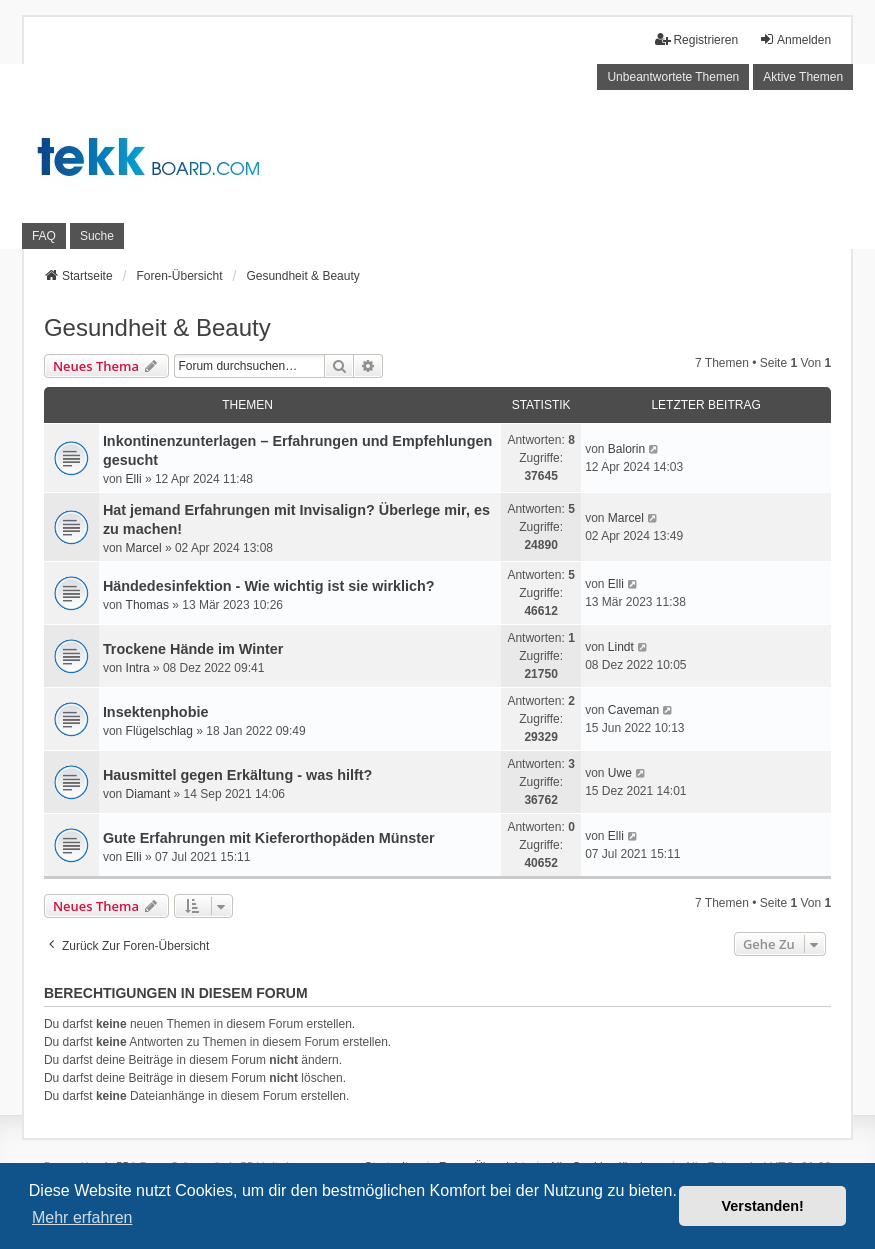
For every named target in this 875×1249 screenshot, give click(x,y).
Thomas (147, 605)
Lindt (621, 647)
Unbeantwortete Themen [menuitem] (673, 77)
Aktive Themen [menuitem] (803, 77)
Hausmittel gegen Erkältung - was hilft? (237, 775)
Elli (134, 479)
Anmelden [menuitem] (795, 39)
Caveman (633, 710)
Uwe (620, 773)
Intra (138, 668)
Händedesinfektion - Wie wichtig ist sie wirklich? (269, 586)
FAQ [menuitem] (44, 236)
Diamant (148, 794)
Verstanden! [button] (763, 1206)
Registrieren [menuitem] (696, 39)
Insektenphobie (156, 712)
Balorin (626, 449)
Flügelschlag (159, 731)
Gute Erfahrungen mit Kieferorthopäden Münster (269, 838)
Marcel (144, 548)
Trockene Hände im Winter (193, 649)
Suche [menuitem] (97, 236)
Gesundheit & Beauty (157, 327)
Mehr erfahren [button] (82, 1217)
